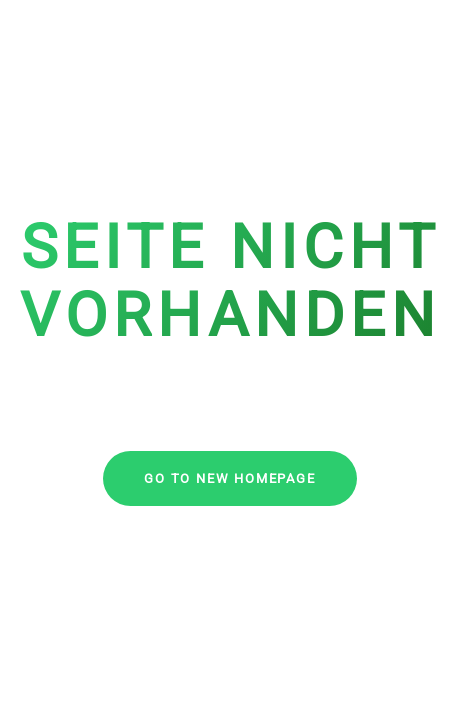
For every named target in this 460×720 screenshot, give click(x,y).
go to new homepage (229, 478)
